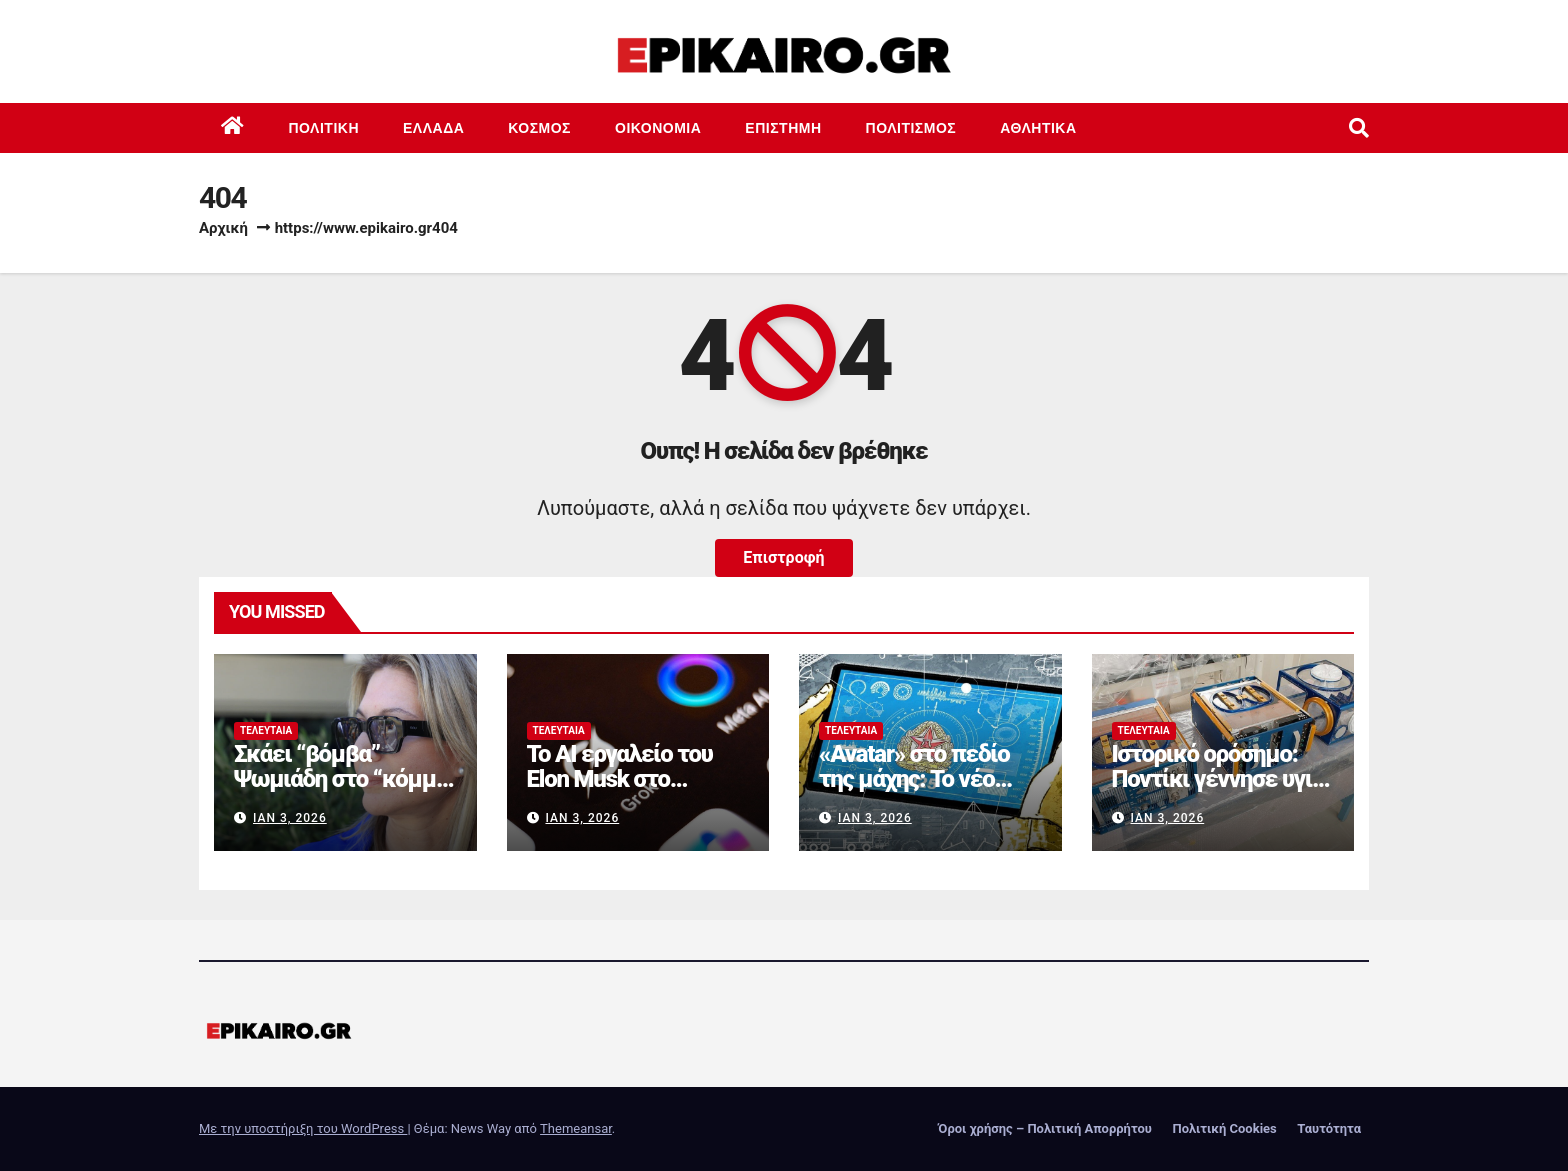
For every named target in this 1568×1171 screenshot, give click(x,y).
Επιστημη (783, 128)
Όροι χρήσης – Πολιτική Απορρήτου (1045, 1128)
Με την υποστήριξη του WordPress (303, 1128)
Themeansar (576, 1128)
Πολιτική (324, 128)
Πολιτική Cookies (1224, 1128)
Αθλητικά (1038, 128)
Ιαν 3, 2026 (290, 818)
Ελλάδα (433, 128)
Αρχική (223, 228)
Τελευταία (266, 730)
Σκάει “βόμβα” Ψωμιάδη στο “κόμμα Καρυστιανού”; (341, 779)
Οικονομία (658, 128)
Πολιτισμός (911, 128)
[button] (1359, 128)
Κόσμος (539, 128)
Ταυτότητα (1329, 1128)
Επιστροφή (783, 557)
